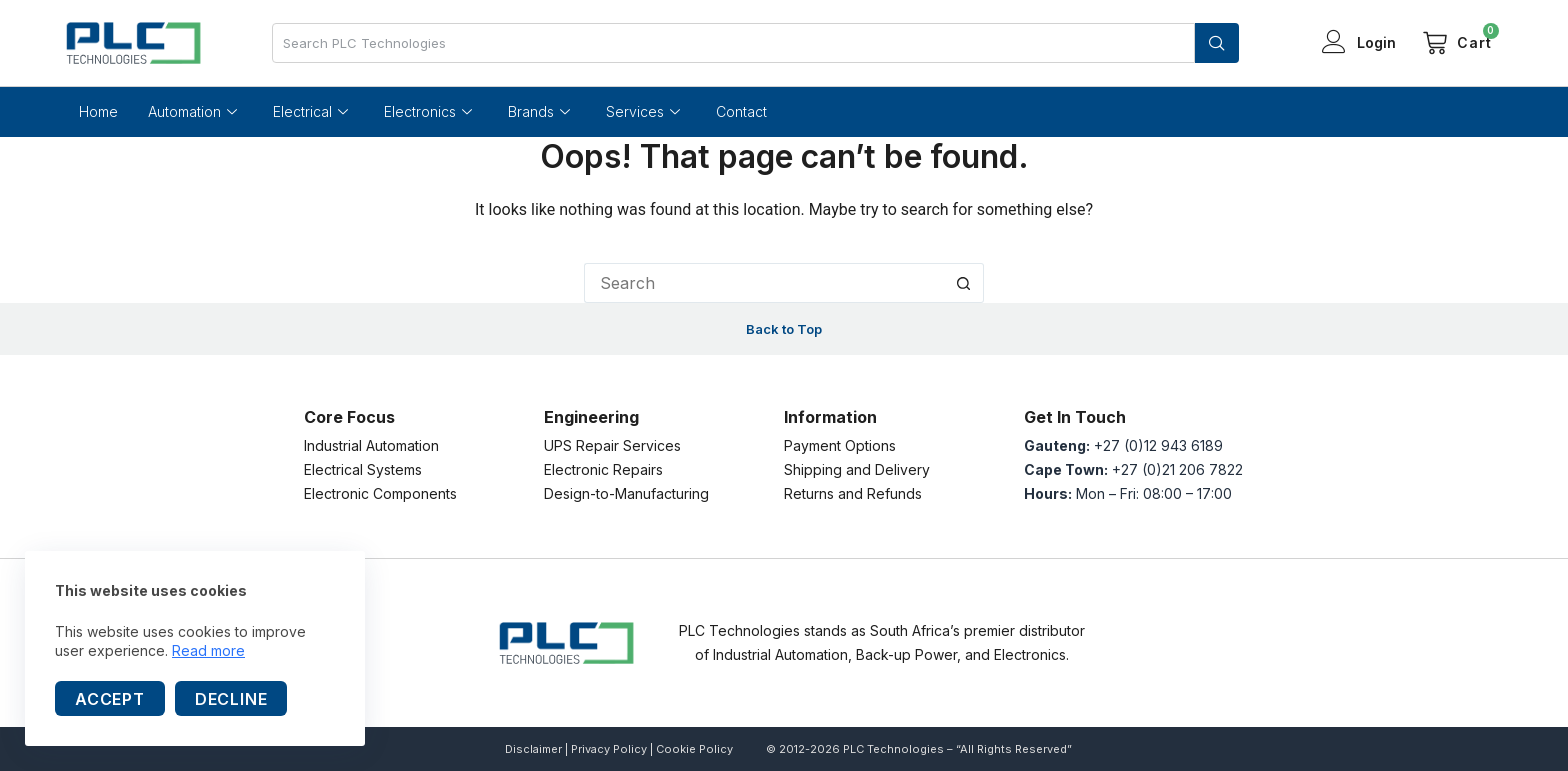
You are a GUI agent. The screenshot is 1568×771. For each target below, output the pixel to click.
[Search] (1217, 43)
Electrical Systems (363, 469)
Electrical (310, 112)
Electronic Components (380, 493)
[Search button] (964, 283)
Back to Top (784, 329)
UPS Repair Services (612, 445)
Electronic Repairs (603, 469)
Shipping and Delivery (857, 469)
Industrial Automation (371, 445)
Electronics (428, 112)
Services (643, 112)
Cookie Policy (694, 749)
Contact (741, 111)
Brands (539, 112)
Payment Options (840, 445)
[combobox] (733, 43)
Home (98, 111)
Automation (192, 112)
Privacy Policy (609, 749)
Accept (110, 699)
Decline (231, 699)
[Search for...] (764, 283)
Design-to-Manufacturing (626, 493)
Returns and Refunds (853, 493)
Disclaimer (533, 749)
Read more (208, 650)
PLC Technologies (893, 749)
